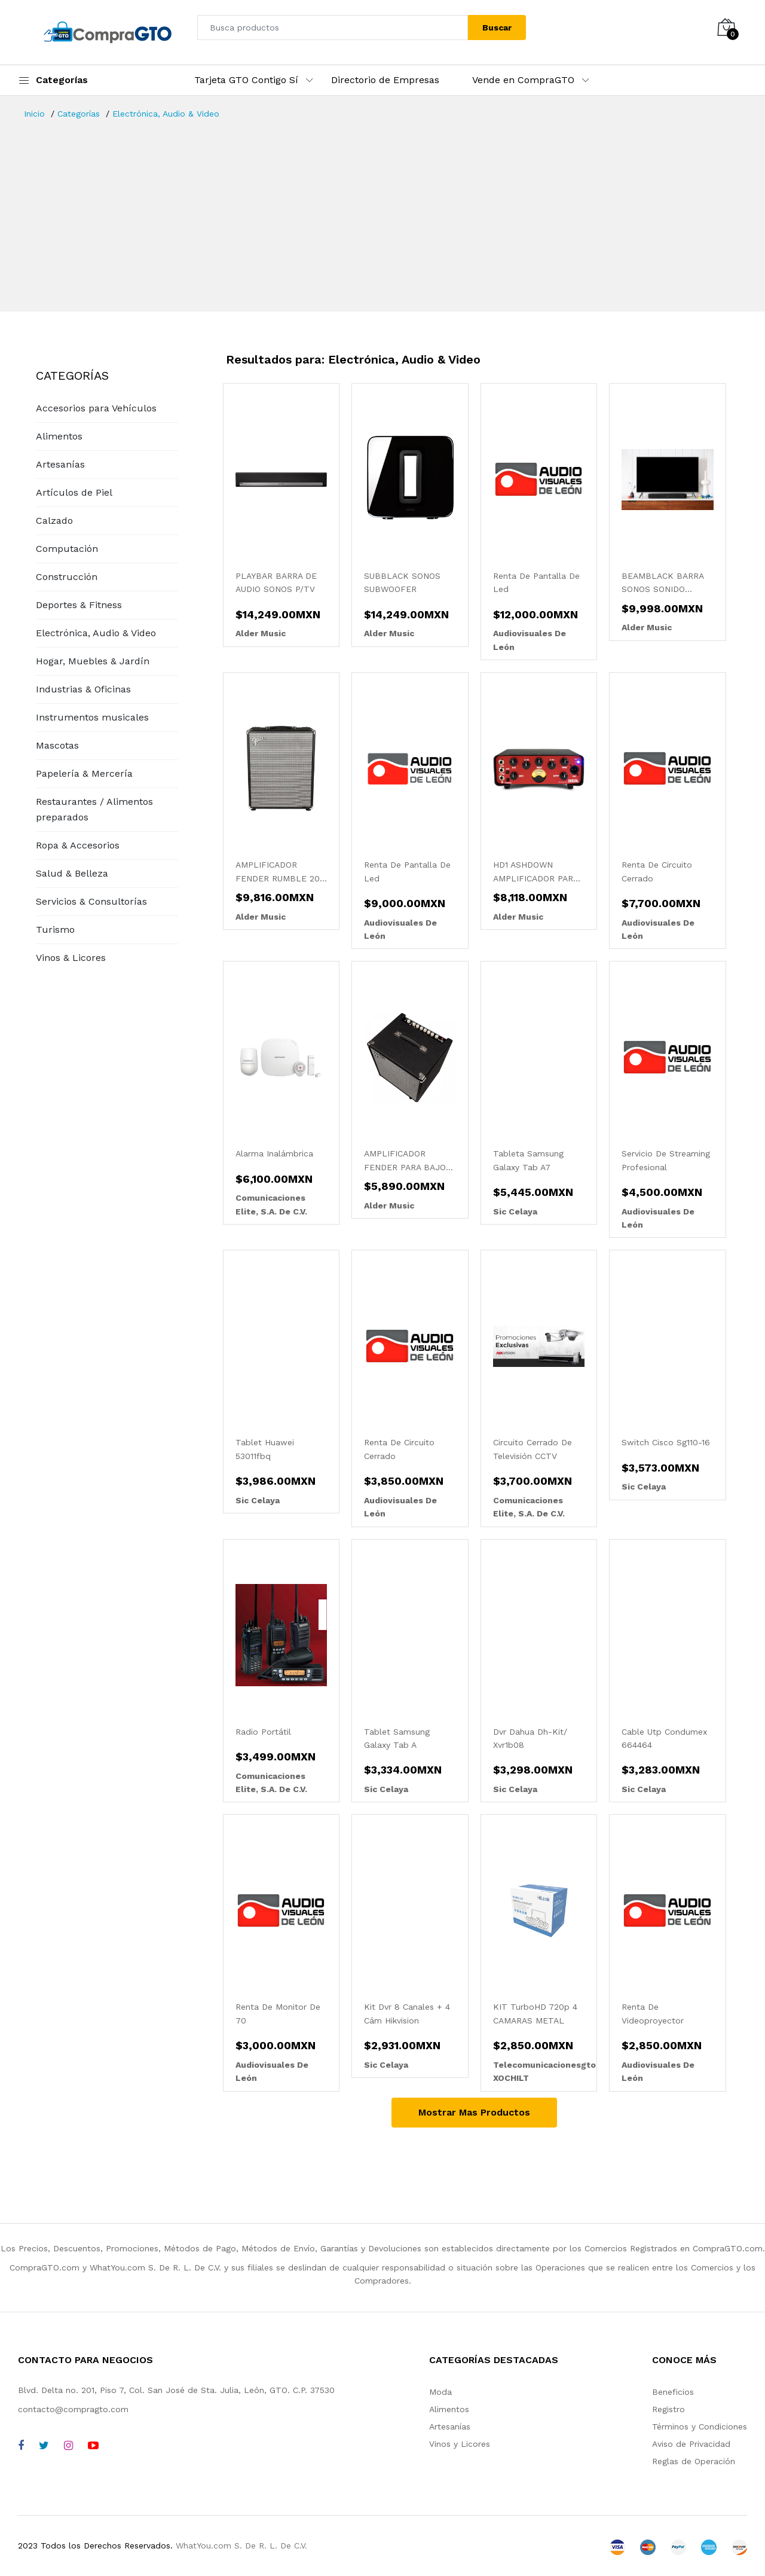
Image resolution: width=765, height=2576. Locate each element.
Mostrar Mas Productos (474, 2112)
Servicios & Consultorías (91, 901)
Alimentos (59, 436)
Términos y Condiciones (699, 2426)
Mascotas (57, 745)
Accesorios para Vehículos (96, 408)
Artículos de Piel (74, 492)
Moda (440, 2392)
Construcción (66, 576)
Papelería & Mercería (84, 773)
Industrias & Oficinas (83, 689)
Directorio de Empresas (385, 80)
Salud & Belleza (72, 873)
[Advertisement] (382, 210)
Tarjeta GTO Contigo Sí (246, 80)
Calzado (54, 520)
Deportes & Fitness (79, 605)
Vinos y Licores (459, 2444)
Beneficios (673, 2392)
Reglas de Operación (693, 2461)
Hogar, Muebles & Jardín (92, 661)
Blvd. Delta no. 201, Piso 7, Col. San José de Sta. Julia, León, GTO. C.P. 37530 (176, 2390)
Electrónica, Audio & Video (165, 113)
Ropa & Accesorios (78, 845)
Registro (668, 2409)
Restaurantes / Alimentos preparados (94, 809)
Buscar (497, 27)
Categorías (78, 113)
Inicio (34, 113)
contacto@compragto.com (73, 2409)
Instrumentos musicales (92, 717)
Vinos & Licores (71, 957)
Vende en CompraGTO (523, 80)
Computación (67, 548)
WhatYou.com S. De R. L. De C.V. (241, 2545)
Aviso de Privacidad (691, 2444)
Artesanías (60, 464)
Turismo (55, 929)
